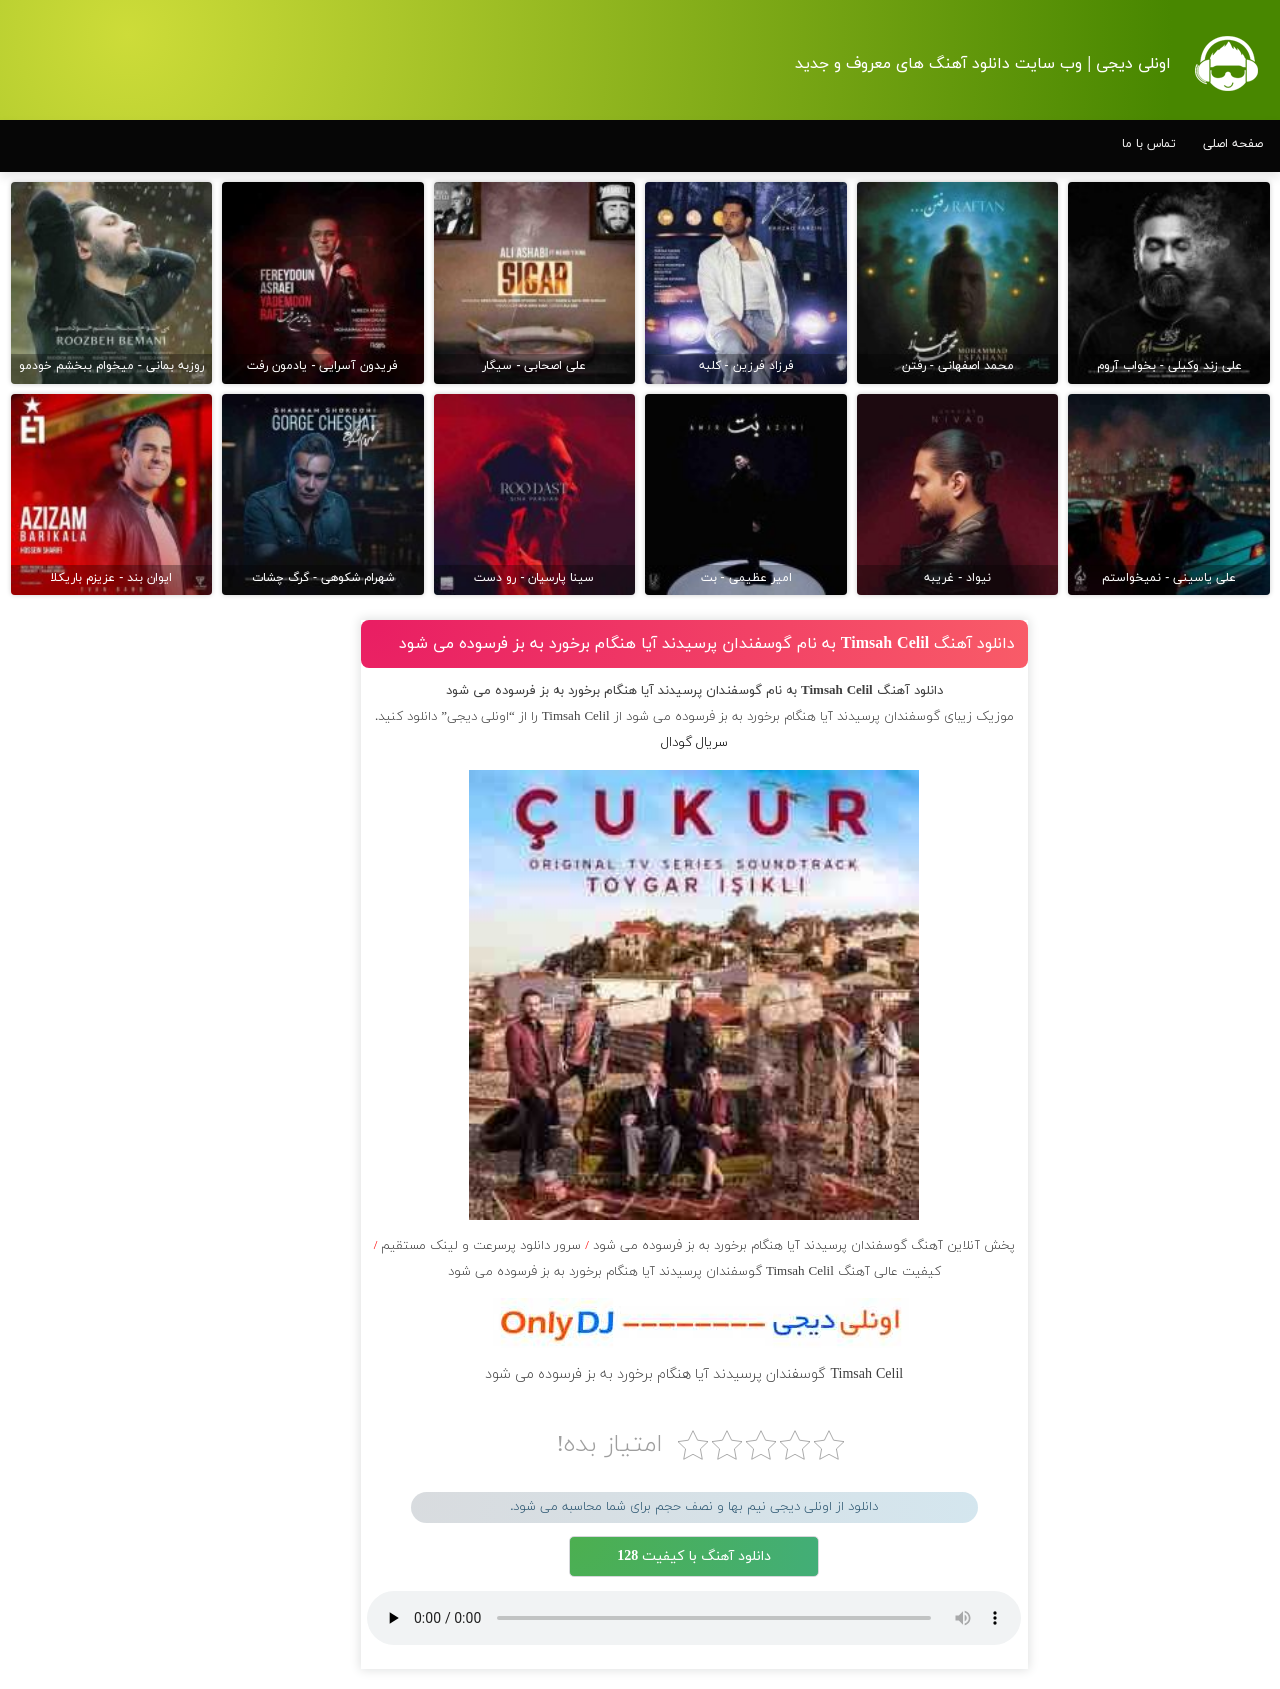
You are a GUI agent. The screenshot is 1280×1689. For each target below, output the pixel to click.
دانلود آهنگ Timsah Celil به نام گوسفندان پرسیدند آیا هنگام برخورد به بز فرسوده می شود (707, 644)
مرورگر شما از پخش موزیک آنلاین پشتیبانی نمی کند (694, 1618)
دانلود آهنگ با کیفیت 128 (694, 1556)
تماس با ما (1149, 144)
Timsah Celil (576, 717)
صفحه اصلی (1233, 144)
